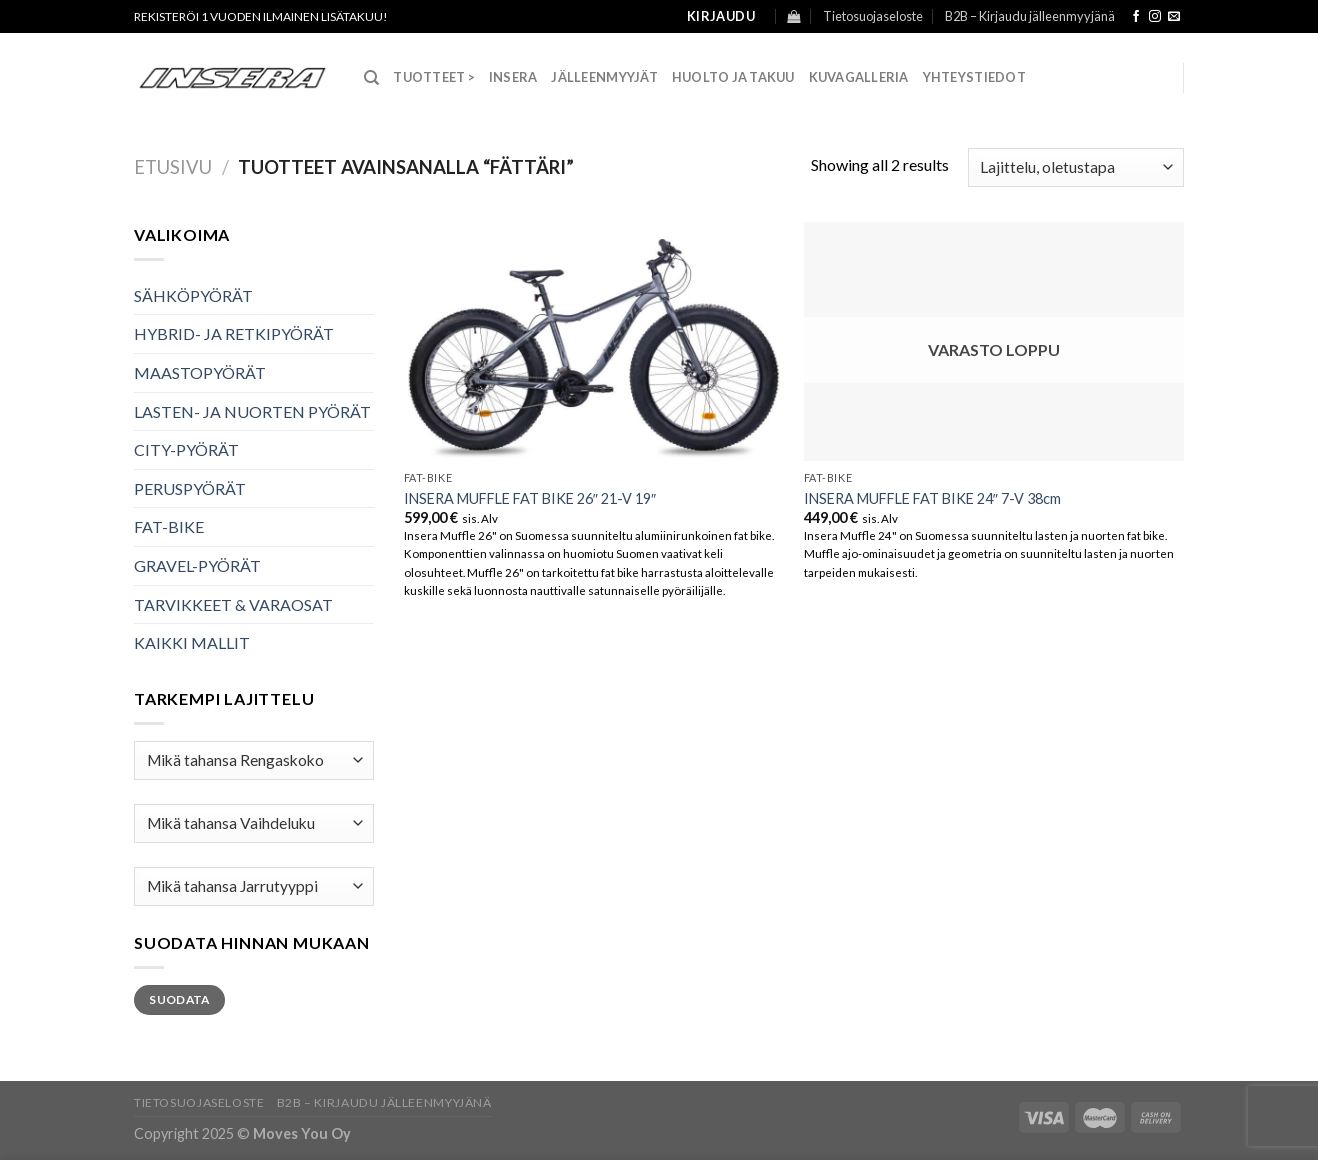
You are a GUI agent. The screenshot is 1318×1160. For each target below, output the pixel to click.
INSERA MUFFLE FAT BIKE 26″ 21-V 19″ (530, 498)
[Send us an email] (1174, 17)
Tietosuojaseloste (873, 16)
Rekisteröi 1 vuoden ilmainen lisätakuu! (261, 16)
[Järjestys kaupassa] (1076, 167)
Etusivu (173, 167)
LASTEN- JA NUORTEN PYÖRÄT (252, 411)
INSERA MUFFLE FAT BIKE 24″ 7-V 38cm (932, 498)
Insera (513, 77)
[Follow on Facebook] (1136, 17)
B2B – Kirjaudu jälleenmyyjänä (1030, 16)
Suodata (179, 999)
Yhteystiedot (974, 77)
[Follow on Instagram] (1155, 17)
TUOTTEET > (434, 77)
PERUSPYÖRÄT (190, 488)
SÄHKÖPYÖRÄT (193, 295)
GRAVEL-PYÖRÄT (197, 565)
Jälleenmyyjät (604, 77)
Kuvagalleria (859, 77)
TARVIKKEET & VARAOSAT (233, 604)
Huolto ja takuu (733, 77)
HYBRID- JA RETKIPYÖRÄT (234, 333)
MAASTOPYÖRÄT (200, 372)
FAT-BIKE (169, 526)
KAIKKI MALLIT (192, 642)
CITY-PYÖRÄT (186, 449)
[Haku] (371, 78)
